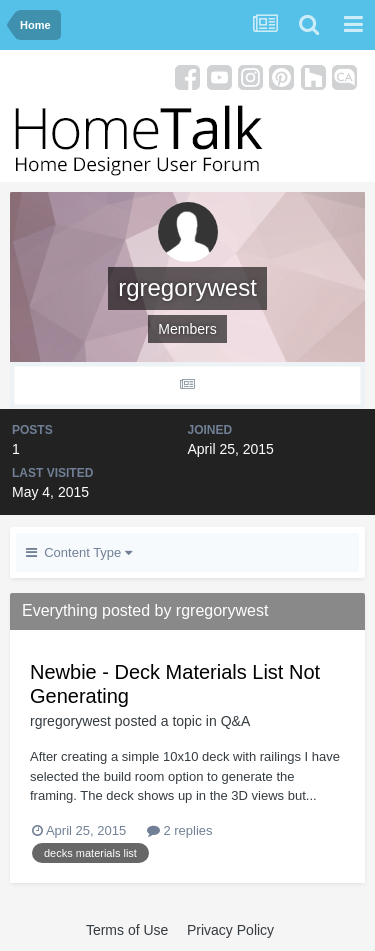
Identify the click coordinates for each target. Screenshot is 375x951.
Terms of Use (127, 930)
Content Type (79, 552)
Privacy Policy (230, 930)
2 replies (180, 830)
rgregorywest (70, 721)
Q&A (236, 721)
